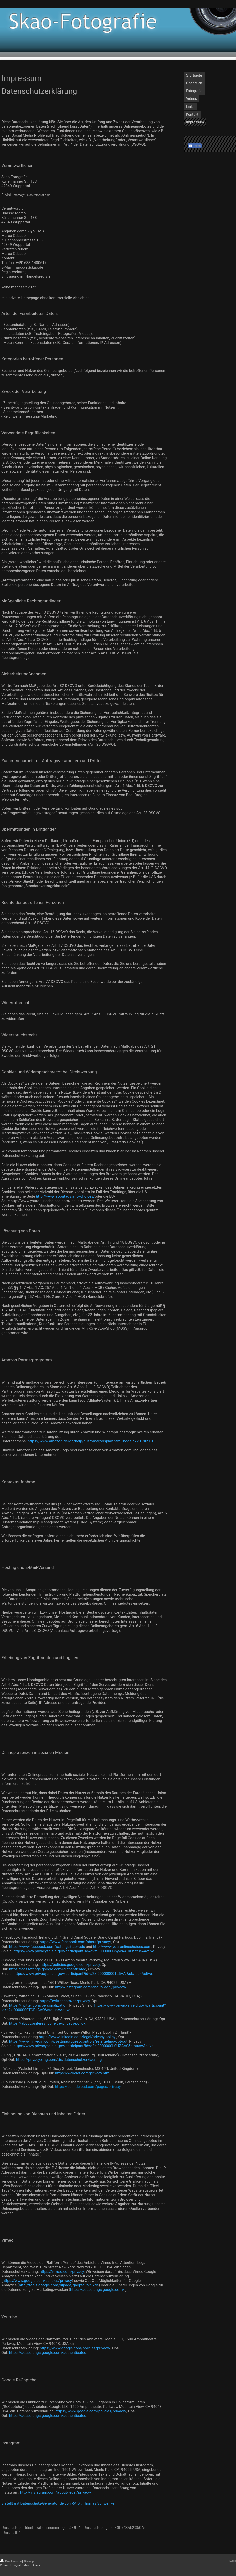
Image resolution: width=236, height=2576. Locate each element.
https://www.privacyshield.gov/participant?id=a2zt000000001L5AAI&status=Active (82, 1973)
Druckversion (11, 2561)
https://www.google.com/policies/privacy (37, 2280)
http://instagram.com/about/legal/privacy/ (91, 1987)
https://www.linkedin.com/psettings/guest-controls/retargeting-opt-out (68, 2041)
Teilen (195, 146)
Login (232, 2561)
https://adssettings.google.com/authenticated (47, 1969)
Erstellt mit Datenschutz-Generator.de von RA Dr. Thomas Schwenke (57, 2503)
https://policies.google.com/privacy (70, 1964)
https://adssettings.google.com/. (97, 2289)
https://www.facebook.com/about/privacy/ (75, 1942)
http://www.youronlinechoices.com (122, 1946)
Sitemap (28, 2561)
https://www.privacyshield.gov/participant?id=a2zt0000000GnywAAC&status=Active (83, 1951)
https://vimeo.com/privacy (62, 2271)
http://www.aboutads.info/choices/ (65, 1196)
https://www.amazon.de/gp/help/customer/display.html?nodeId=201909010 (92, 1441)
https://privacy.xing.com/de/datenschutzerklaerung (59, 2059)
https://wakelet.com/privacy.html (82, 2073)
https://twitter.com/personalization (38, 2005)
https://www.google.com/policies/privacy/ (75, 2348)
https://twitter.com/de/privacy (65, 2001)
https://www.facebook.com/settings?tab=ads (47, 1946)
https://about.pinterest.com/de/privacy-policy (47, 2023)
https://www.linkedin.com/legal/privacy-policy (77, 2037)
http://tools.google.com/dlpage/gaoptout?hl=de (59, 2285)
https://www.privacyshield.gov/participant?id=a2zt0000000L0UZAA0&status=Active (83, 2046)
